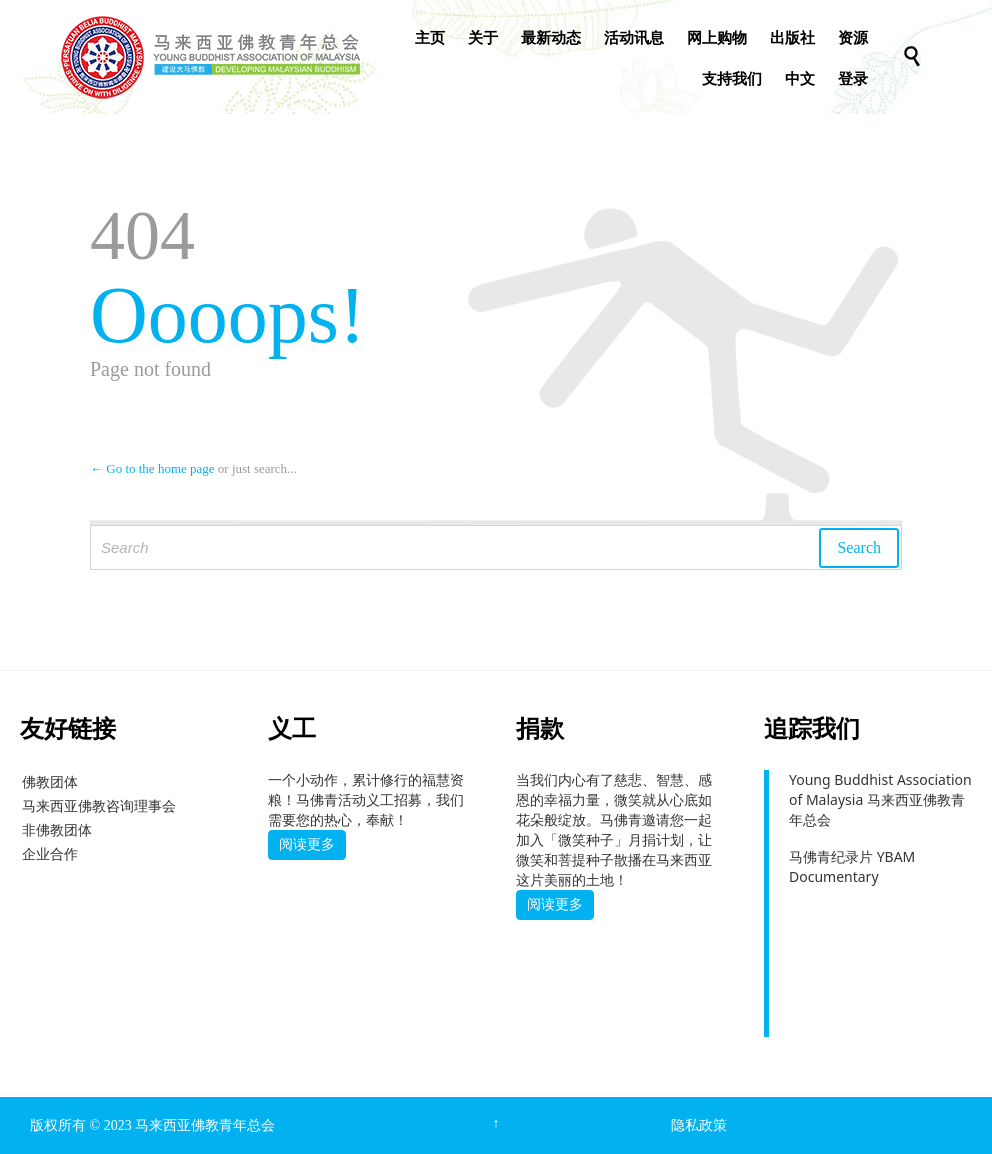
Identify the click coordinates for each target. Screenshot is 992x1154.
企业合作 (50, 853)
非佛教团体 (57, 829)
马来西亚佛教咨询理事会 (99, 805)
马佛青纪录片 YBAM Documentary (852, 866)
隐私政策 (699, 1125)
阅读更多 (307, 844)
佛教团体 (50, 781)
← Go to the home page (152, 468)
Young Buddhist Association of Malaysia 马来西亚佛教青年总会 (880, 799)
